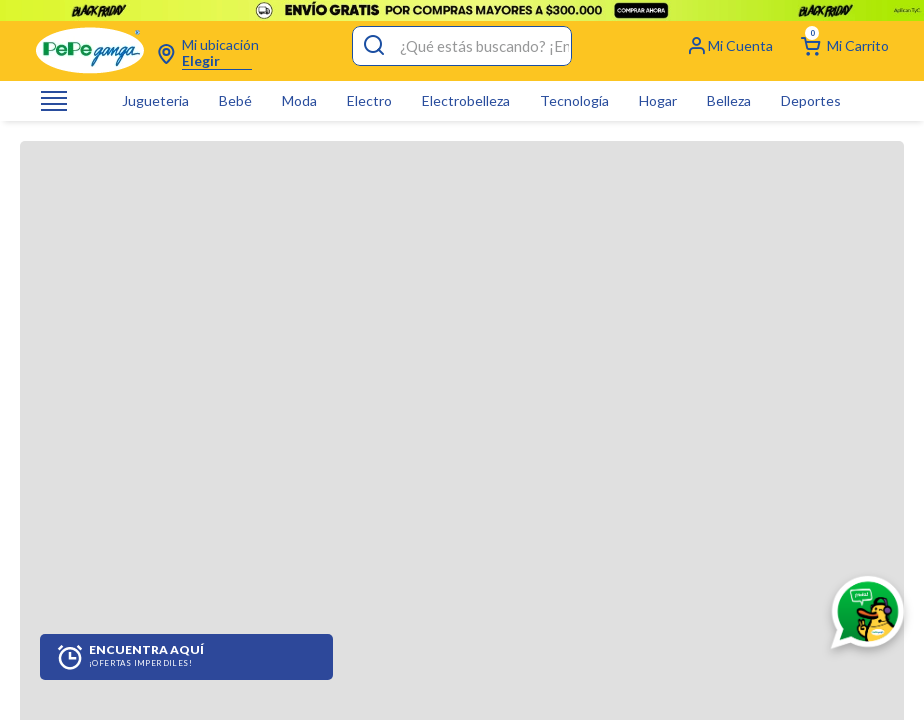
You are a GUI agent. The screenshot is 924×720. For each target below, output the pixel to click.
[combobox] (462, 25)
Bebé (235, 80)
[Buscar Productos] (374, 25)
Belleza (729, 80)
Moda (299, 80)
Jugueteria (155, 80)
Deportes (811, 80)
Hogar (658, 80)
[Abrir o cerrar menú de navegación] (54, 80)
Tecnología (574, 80)
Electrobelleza (466, 80)
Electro (369, 80)
